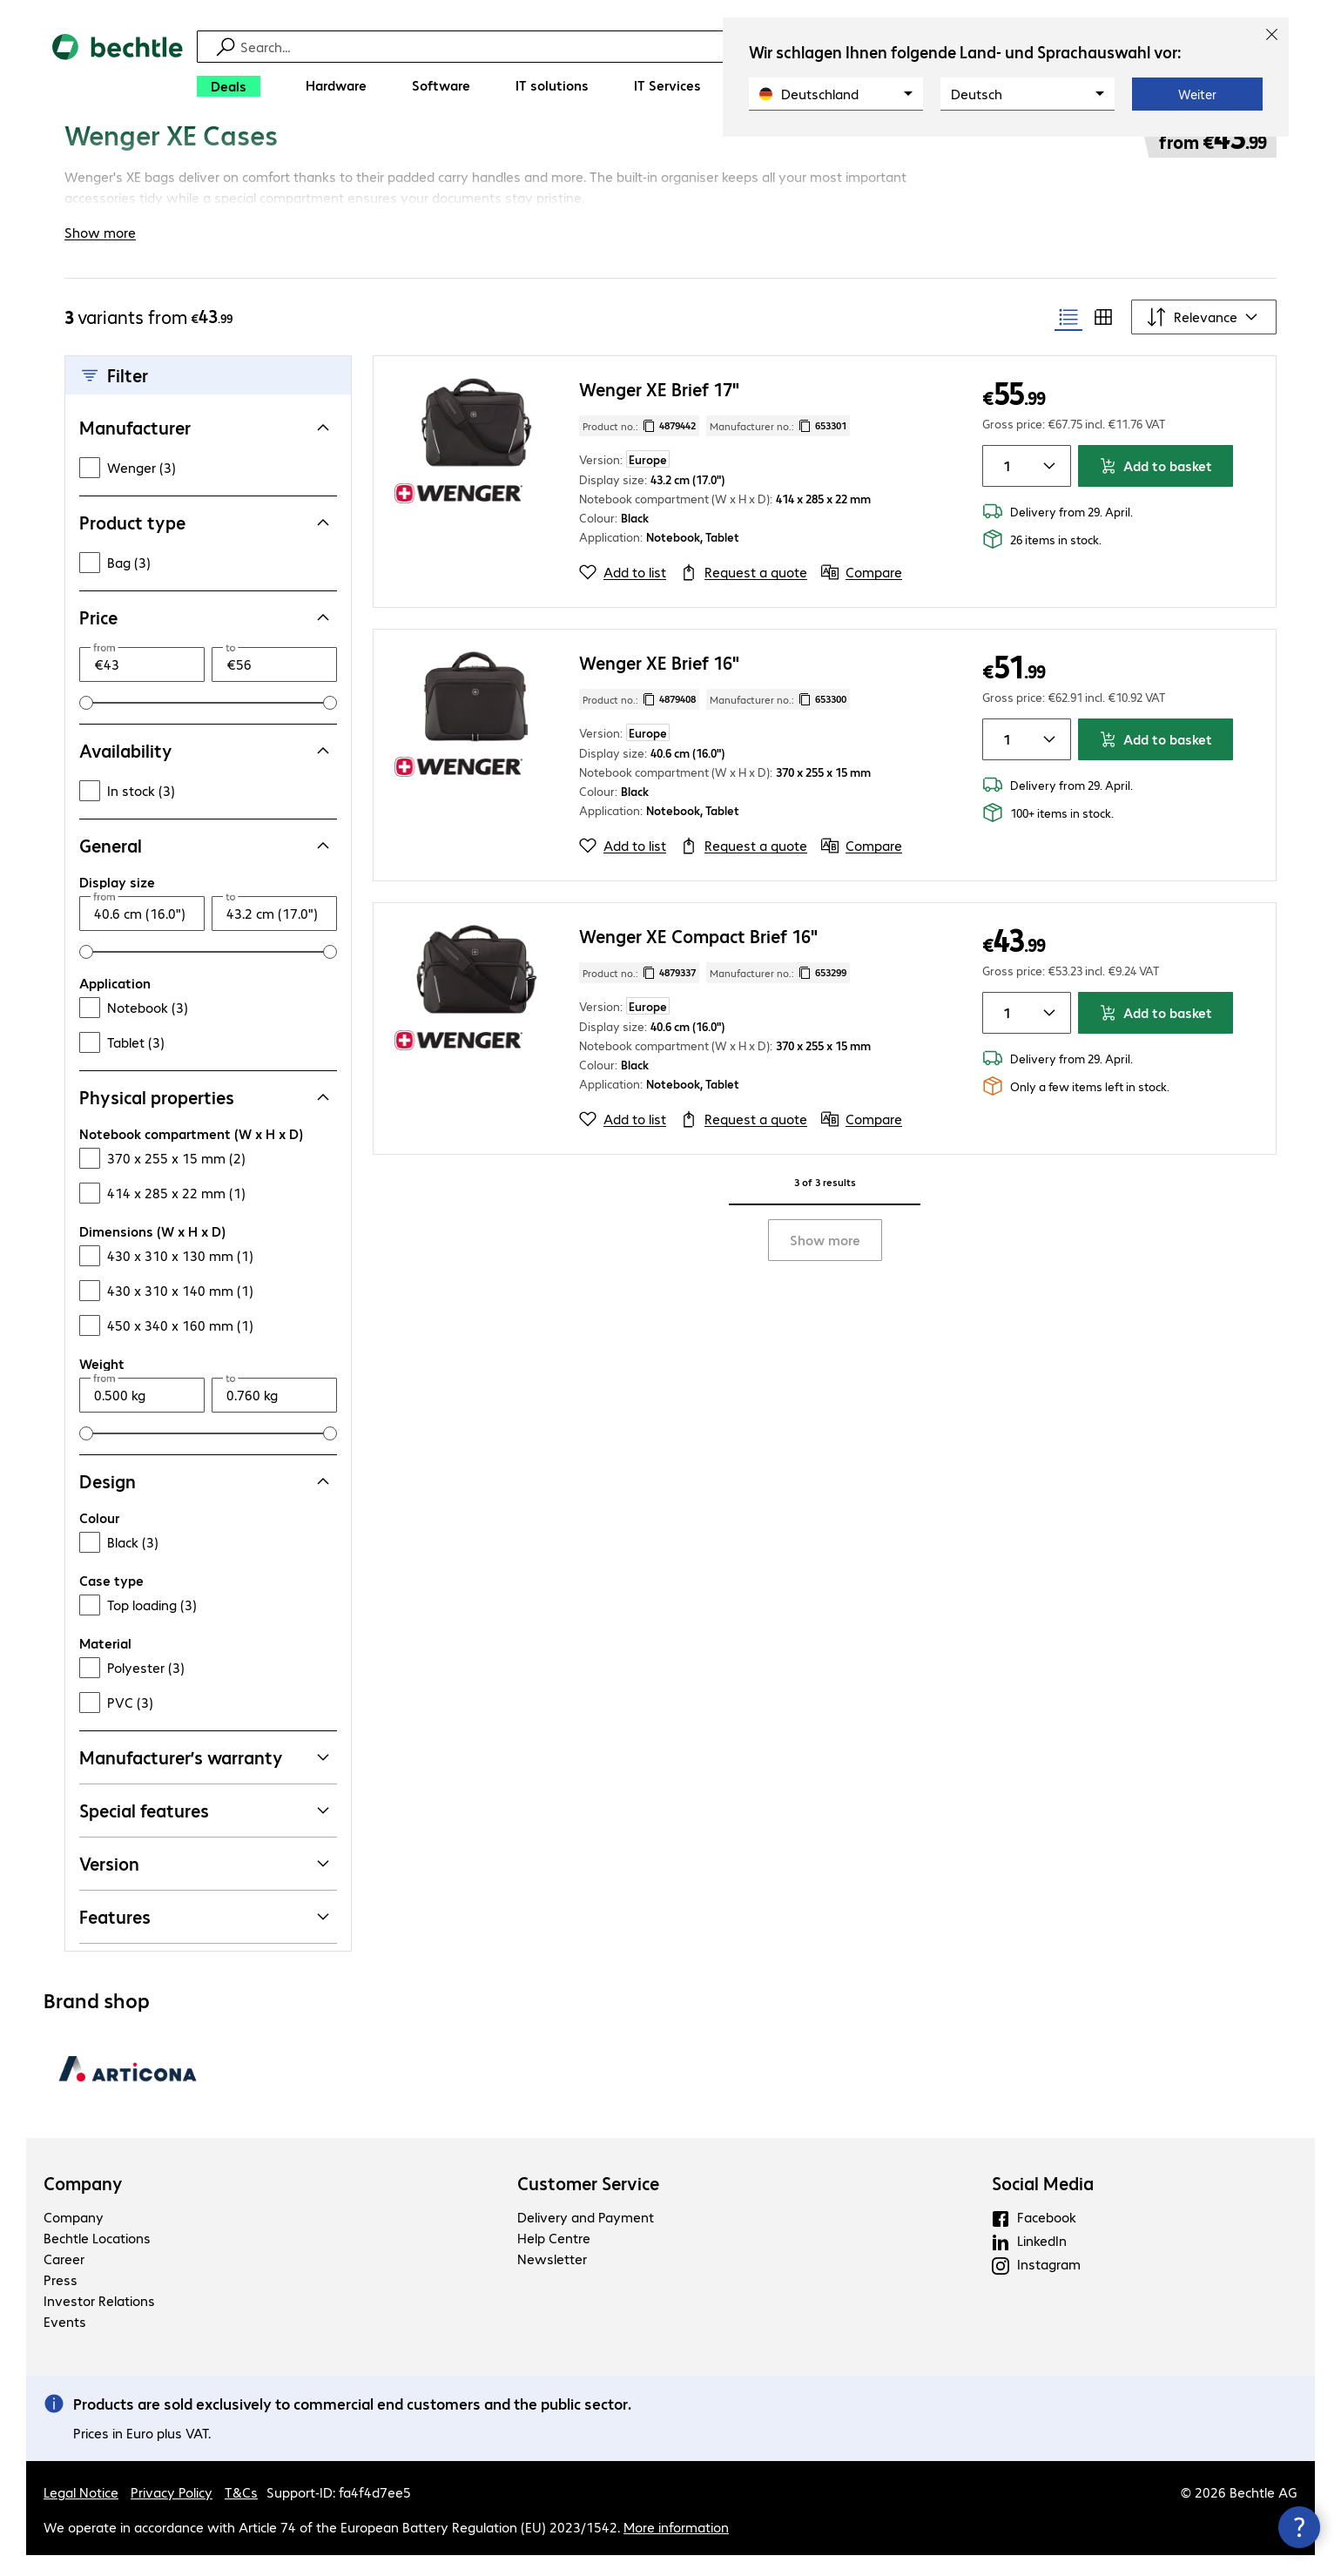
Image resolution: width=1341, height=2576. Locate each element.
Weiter (1197, 94)
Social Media (1043, 2204)
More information (676, 2548)
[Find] (682, 46)
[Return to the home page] (117, 70)
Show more (825, 1260)
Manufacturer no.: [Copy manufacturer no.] (778, 447)
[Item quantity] (1004, 487)
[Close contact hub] (1299, 2527)
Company (83, 2204)
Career (64, 2279)
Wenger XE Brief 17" (659, 409)
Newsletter (552, 2279)
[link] (566, 154)
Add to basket (1155, 486)
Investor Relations (99, 2321)
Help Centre (553, 2258)
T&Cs (241, 2513)
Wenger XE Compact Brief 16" (698, 956)
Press (60, 2300)
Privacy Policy (171, 2513)
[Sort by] (1204, 337)
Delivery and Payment (585, 2238)
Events (65, 2342)
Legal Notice (81, 2513)
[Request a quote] (743, 593)
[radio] (1068, 338)
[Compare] (861, 593)
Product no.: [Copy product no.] (639, 447)
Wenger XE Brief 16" (659, 683)
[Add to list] (622, 593)
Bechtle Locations (97, 2258)
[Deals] (228, 86)
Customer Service (588, 2204)
